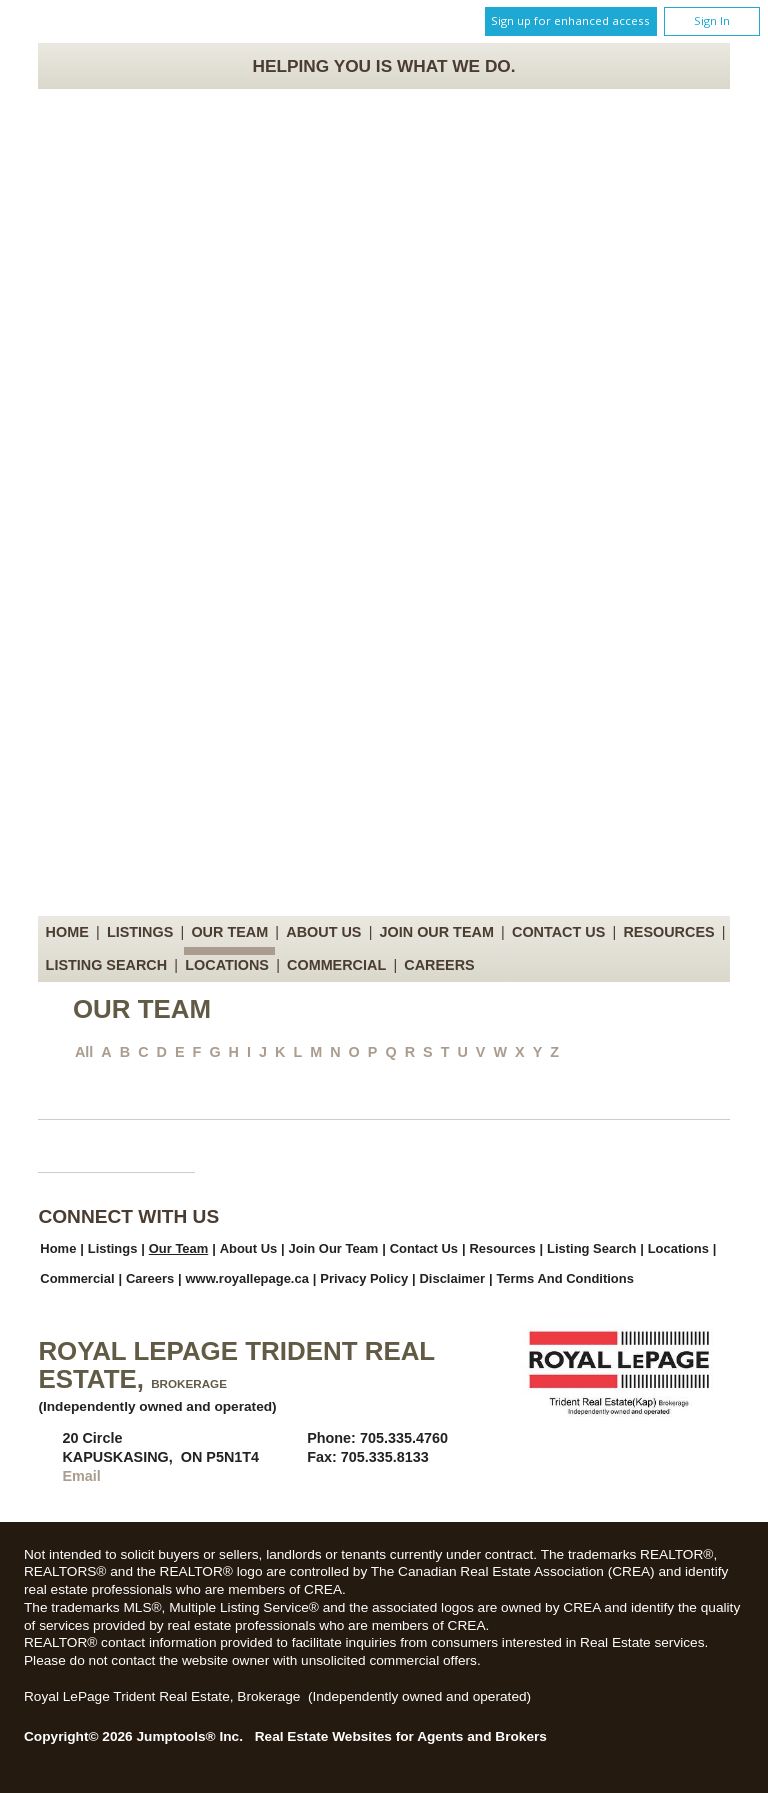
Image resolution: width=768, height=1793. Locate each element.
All (84, 1052)
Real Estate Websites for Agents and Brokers (401, 1736)
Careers (439, 965)
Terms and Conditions (564, 1278)
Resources (668, 932)
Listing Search (107, 965)
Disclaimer (452, 1278)
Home (67, 932)
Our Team (229, 932)
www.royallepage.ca (247, 1278)
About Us (323, 932)
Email (81, 1476)
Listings (140, 932)
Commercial (336, 965)
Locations (227, 965)
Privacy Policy (364, 1278)
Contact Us (558, 932)
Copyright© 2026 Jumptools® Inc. (133, 1736)
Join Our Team (437, 932)
